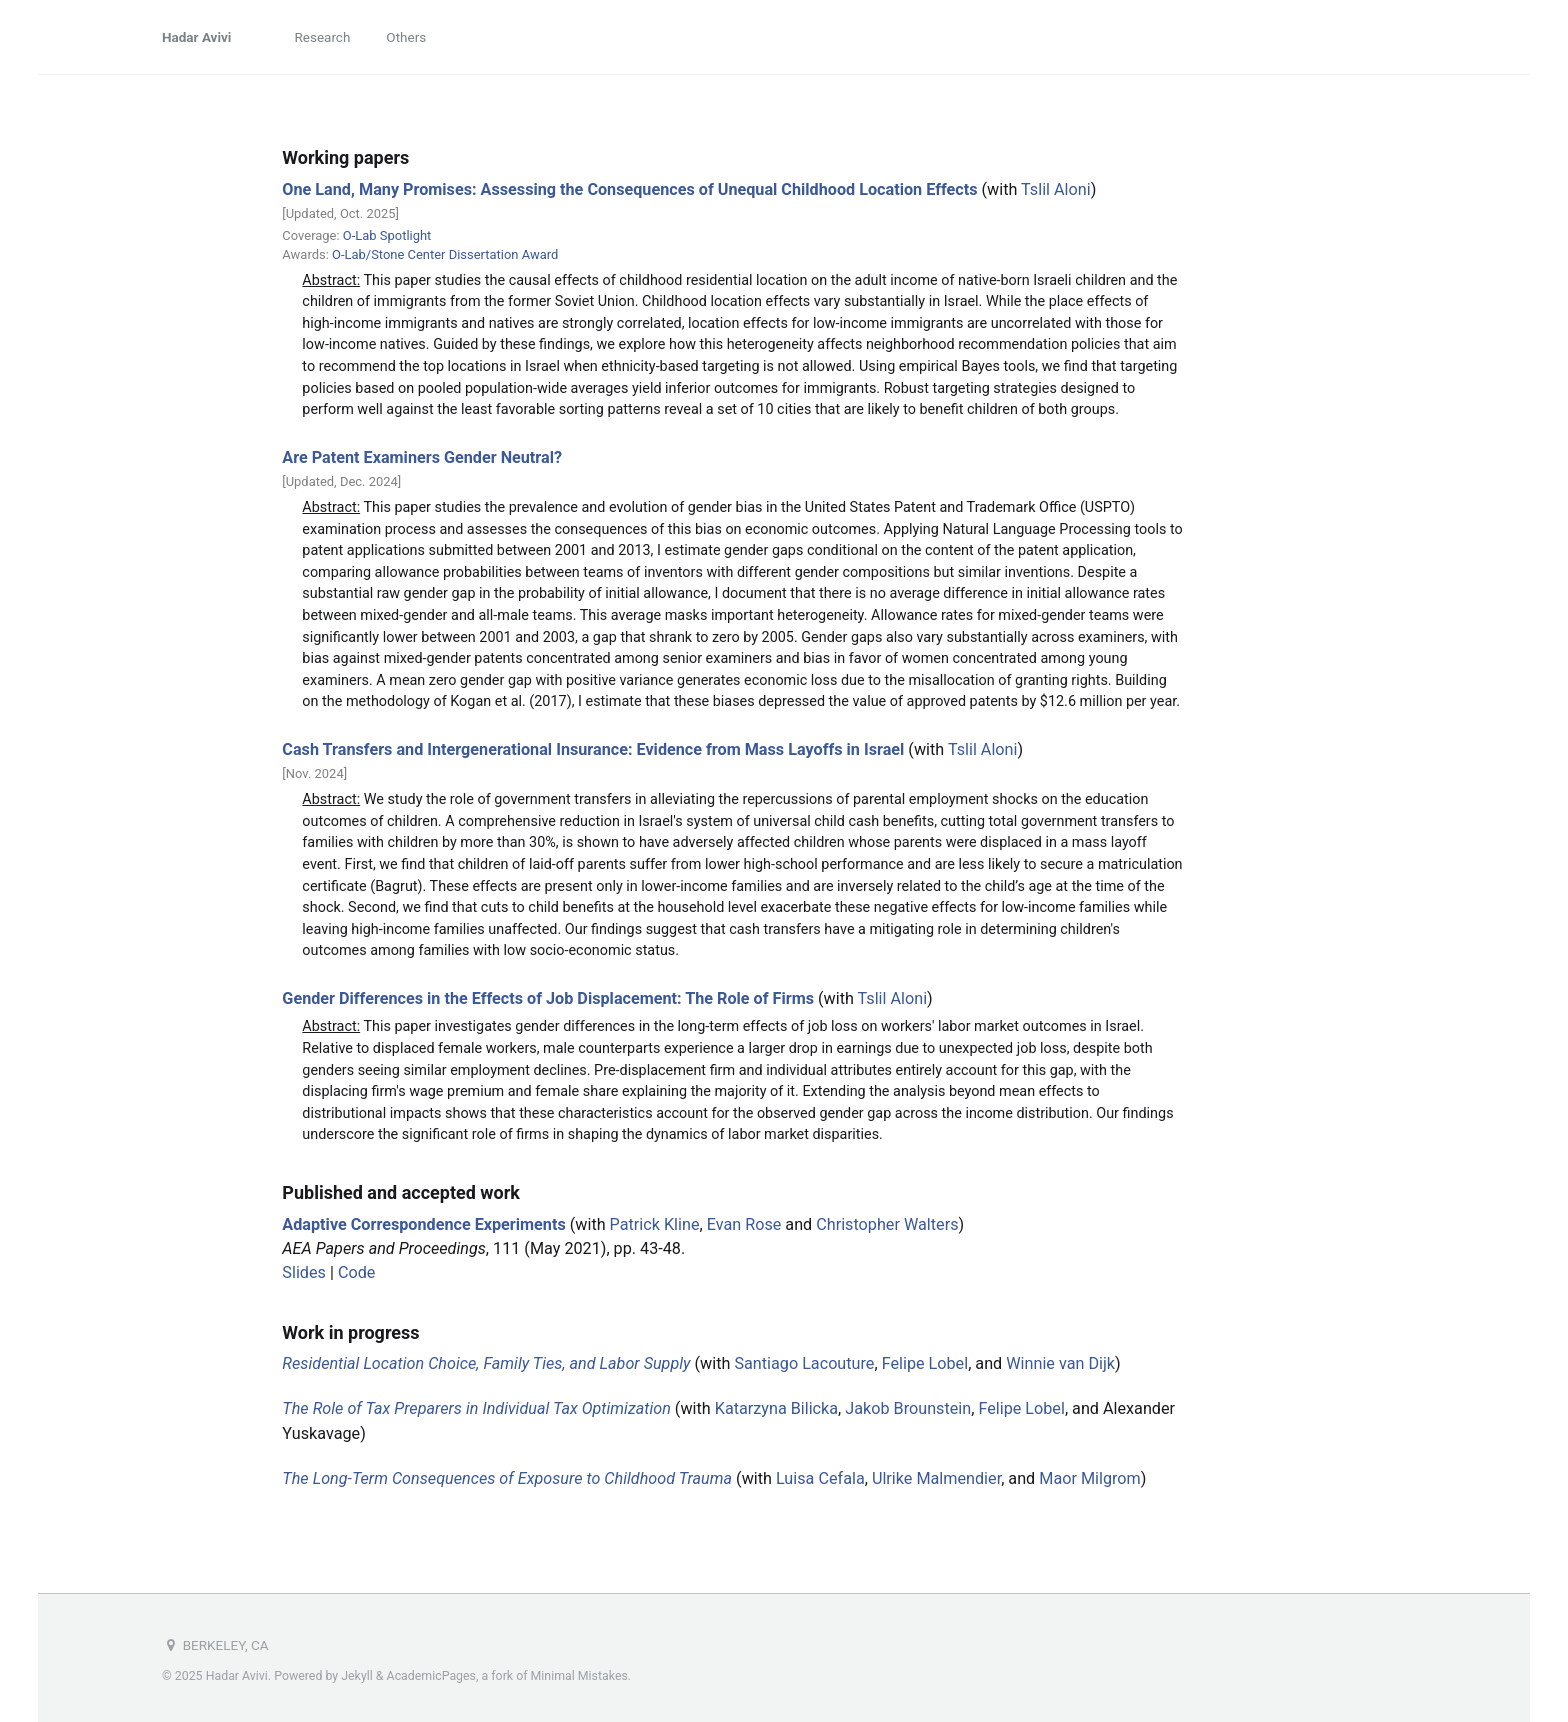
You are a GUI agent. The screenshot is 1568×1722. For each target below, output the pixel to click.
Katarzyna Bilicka (776, 1408)
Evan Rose (744, 1224)
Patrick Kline (655, 1224)
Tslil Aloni (1056, 189)
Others (406, 37)
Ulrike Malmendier (936, 1478)
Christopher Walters (887, 1224)
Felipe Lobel (925, 1363)
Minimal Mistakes (579, 1676)
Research (322, 37)
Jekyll (357, 1676)
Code (356, 1272)
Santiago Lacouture (804, 1363)
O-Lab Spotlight (387, 235)
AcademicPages (431, 1676)
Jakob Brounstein (908, 1408)
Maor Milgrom (1090, 1478)
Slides (304, 1272)
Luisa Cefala (820, 1478)
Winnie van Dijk (1060, 1363)
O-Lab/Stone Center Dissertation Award (445, 254)
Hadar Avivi (196, 37)
